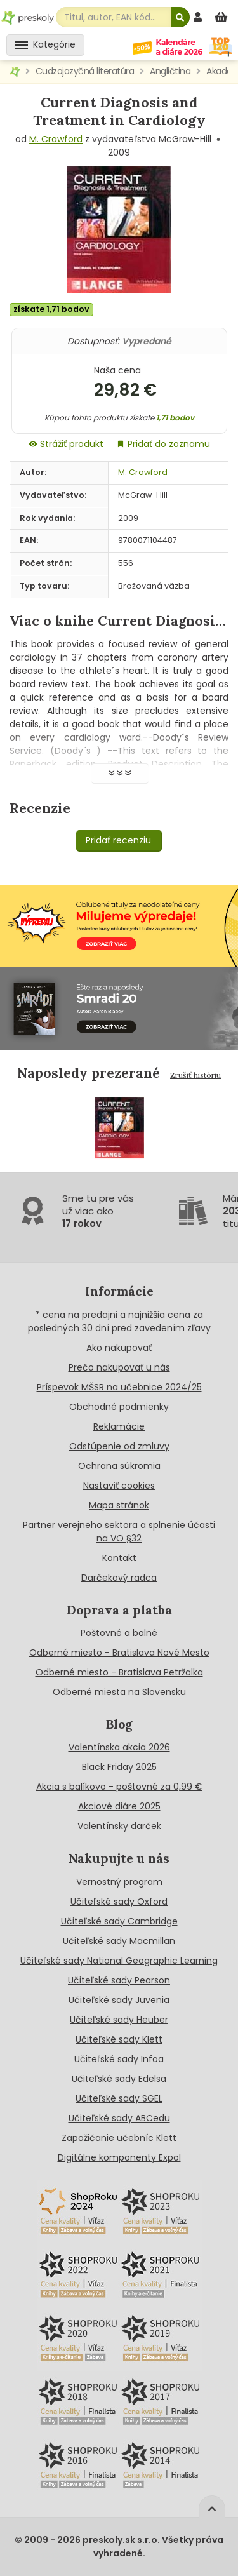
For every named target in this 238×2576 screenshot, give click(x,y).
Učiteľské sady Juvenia (119, 2000)
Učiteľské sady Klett (119, 2039)
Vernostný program (119, 1881)
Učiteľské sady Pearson (119, 1980)
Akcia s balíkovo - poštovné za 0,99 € (119, 1786)
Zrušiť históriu (195, 1075)
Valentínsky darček (119, 1826)
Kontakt (119, 1558)
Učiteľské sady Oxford (119, 1901)
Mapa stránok (119, 1505)
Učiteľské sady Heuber (119, 2019)
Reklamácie (119, 1426)
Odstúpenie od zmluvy (119, 1446)
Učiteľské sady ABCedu (119, 2118)
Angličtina (170, 71)
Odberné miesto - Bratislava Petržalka (119, 1672)
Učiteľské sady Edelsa (119, 2078)
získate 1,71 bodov (51, 309)
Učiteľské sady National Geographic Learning (119, 1960)
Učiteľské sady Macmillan (119, 1941)
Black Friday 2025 (119, 1767)
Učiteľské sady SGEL (119, 2098)
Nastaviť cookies (119, 1485)
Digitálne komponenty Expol (119, 2157)
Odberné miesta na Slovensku (119, 1692)
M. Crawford (56, 139)
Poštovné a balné (119, 1633)
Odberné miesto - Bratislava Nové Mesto (119, 1652)
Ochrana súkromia (119, 1465)
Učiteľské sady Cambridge (119, 1921)
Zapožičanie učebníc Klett (119, 2137)
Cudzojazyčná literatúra (85, 71)
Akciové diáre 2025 (119, 1806)
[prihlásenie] (199, 17)
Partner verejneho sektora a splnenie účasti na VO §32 (119, 1532)
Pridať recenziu (118, 840)
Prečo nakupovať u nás (119, 1367)
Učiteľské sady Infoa (119, 2059)
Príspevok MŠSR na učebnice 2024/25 (119, 1387)
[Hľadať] (180, 17)
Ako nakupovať (119, 1347)
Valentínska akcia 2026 (119, 1747)
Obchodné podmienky (119, 1406)
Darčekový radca (119, 1577)
